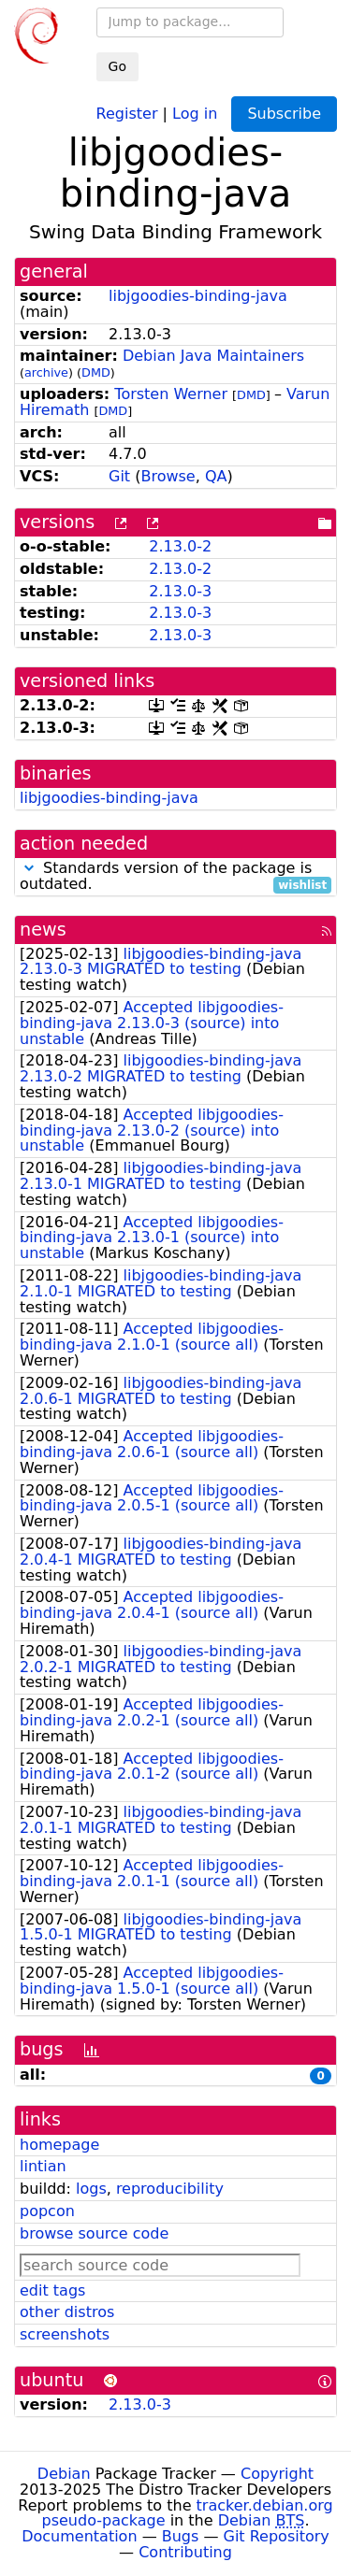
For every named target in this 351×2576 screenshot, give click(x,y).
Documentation (79, 2536)
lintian (43, 2166)
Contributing (185, 2552)
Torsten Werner (170, 394)
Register (127, 113)
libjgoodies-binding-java (198, 296)
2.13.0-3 (180, 591)
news (43, 929)
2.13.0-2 (180, 546)
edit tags (52, 2290)
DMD (95, 372)
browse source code (94, 2233)
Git (119, 476)
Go (117, 66)
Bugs (180, 2536)
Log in (194, 113)
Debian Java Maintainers (213, 356)
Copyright (277, 2474)
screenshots (65, 2334)
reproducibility (170, 2188)
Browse (167, 476)
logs (91, 2188)
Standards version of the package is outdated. (175, 877)
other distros (67, 2312)
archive (46, 372)
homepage (59, 2145)
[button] (29, 868)
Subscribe (284, 113)
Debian (64, 2474)
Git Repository (276, 2536)
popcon (47, 2211)
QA (216, 476)
